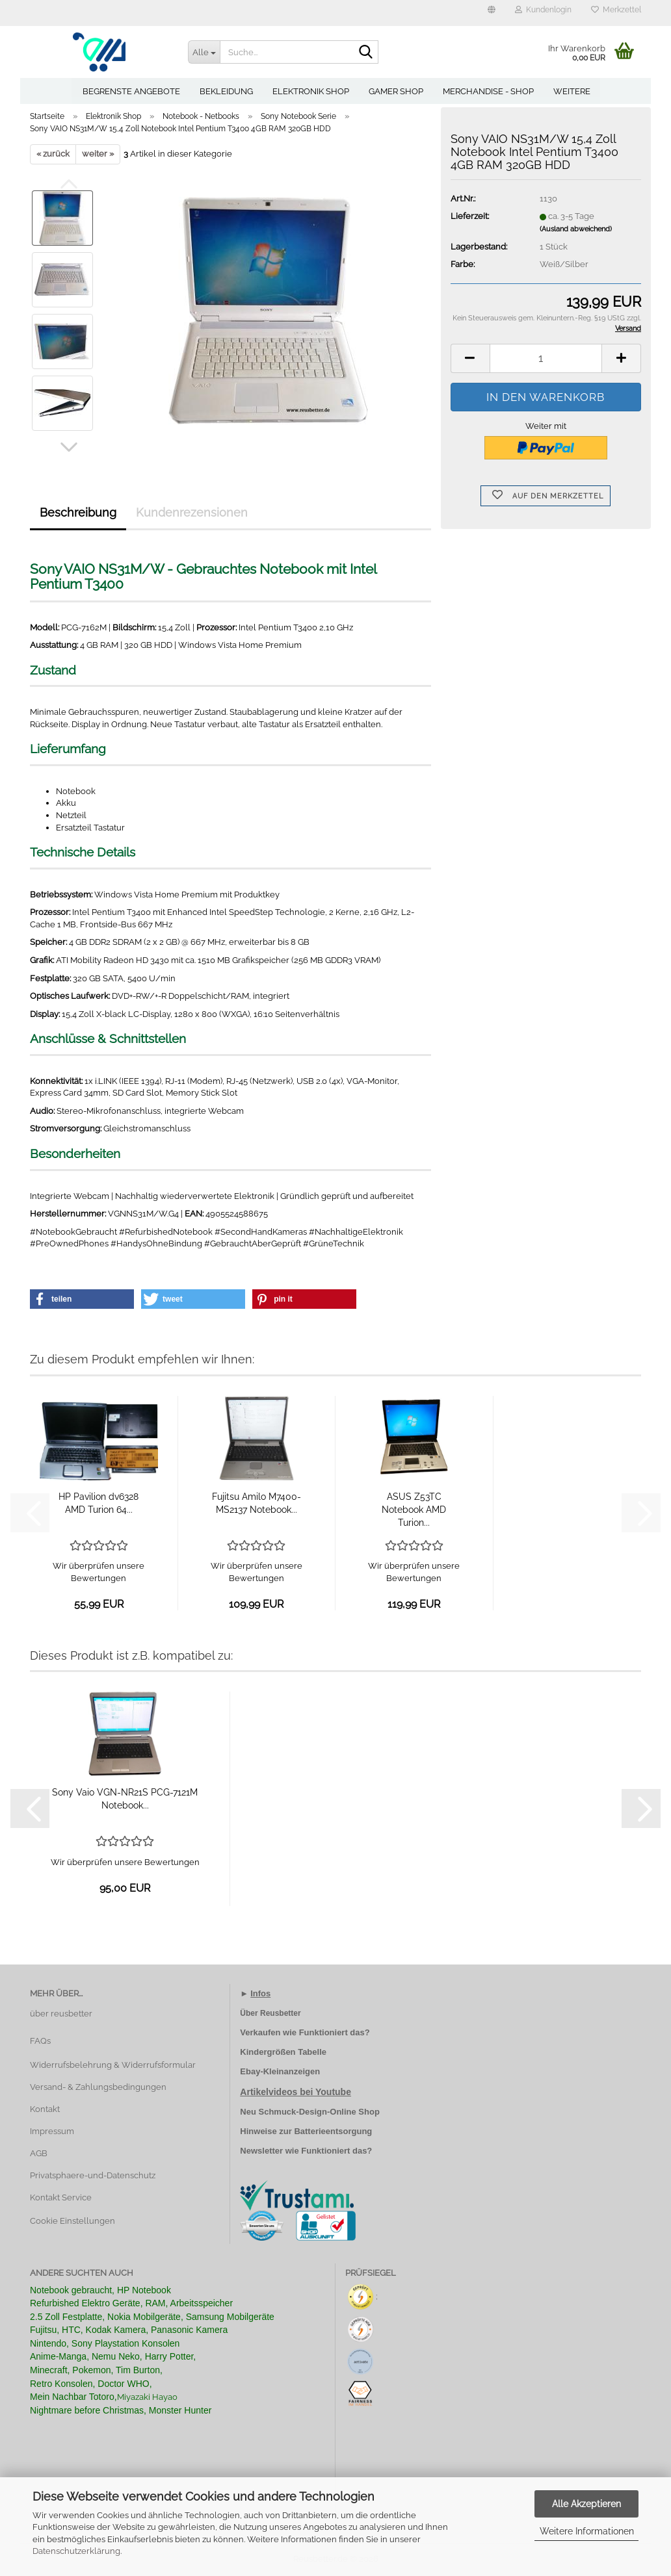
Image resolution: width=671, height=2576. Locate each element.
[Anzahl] (546, 358)
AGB (38, 2153)
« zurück (53, 154)
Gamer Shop (396, 91)
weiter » (98, 154)
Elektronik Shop (310, 91)
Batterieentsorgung (333, 2131)
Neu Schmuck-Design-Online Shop (310, 2112)
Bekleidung (226, 91)
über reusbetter (61, 2013)
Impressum (52, 2131)
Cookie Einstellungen (72, 2221)
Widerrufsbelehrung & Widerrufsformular (113, 2065)
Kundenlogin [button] (543, 9)
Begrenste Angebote (131, 91)
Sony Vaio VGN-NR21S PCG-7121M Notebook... (125, 1798)
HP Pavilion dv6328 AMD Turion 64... (98, 1503)
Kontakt (45, 2109)
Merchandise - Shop (488, 91)
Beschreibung (78, 512)
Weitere (571, 91)
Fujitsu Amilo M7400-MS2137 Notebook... (256, 1503)
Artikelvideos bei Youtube (295, 2092)
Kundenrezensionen (192, 512)
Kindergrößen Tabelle (283, 2052)
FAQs (40, 2041)
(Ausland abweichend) (576, 229)
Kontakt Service (61, 2197)
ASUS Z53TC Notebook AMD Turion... (414, 1509)
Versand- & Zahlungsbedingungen (98, 2087)
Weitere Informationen (587, 2531)
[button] (491, 13)
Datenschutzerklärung (76, 2551)
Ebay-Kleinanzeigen (280, 2071)
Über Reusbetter (270, 2013)
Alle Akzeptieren (586, 2504)
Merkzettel (616, 9)
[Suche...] (204, 52)
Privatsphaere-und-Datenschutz (92, 2175)
